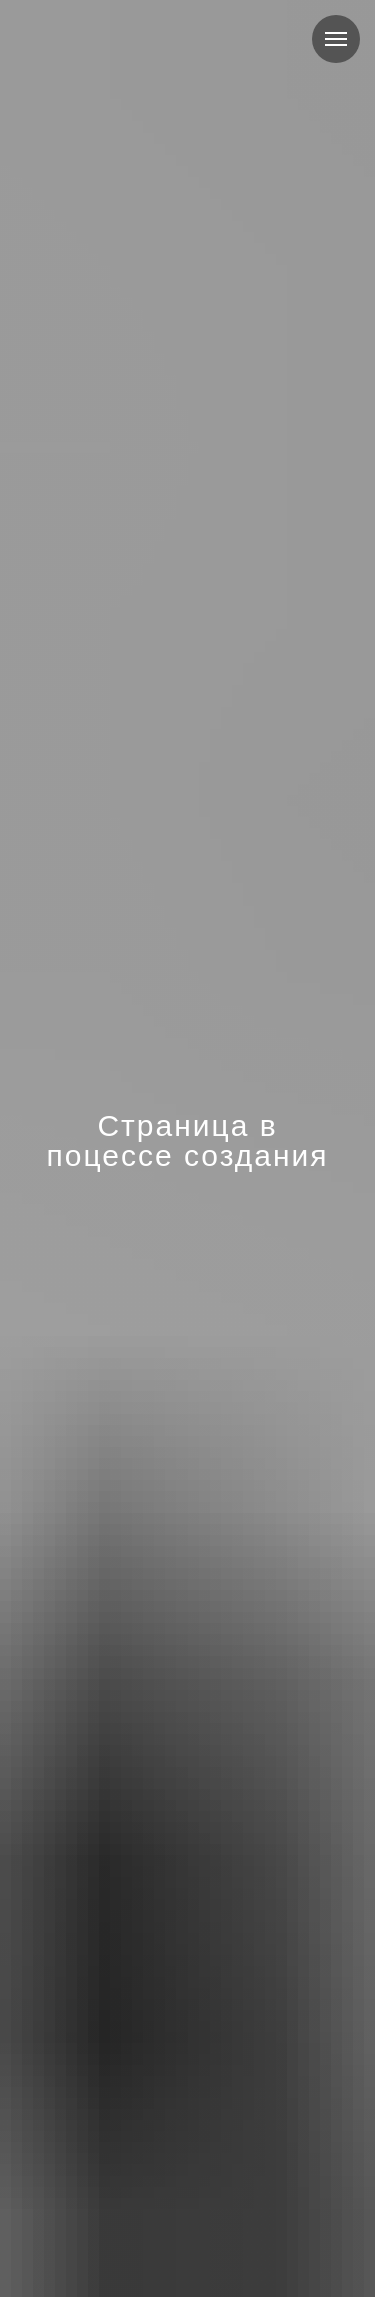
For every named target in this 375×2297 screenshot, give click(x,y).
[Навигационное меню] (336, 39)
